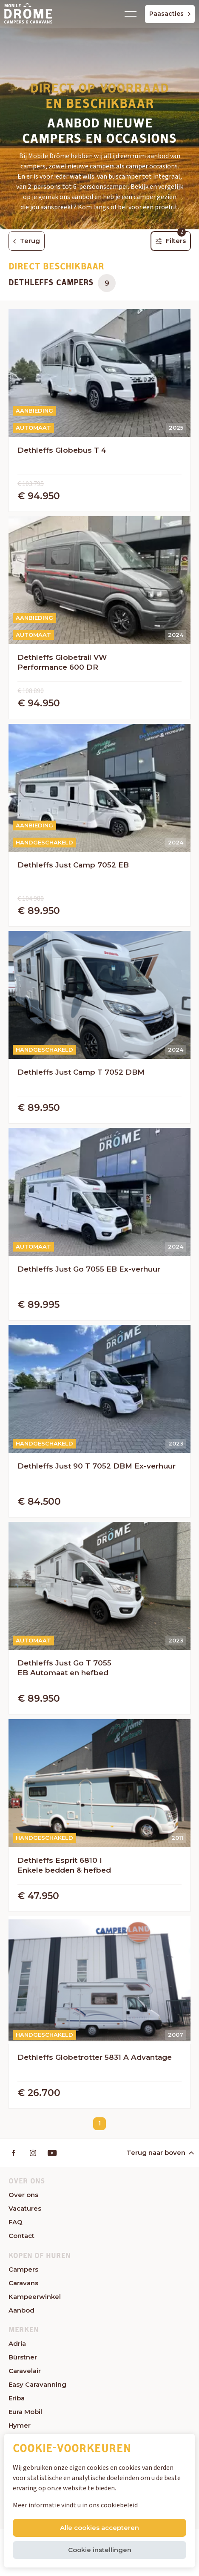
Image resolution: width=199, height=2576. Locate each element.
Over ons (23, 2195)
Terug (26, 241)
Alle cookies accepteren (99, 2528)
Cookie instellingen (99, 2550)
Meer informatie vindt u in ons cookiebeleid (75, 2505)
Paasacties (169, 13)
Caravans (23, 2283)
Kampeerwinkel (35, 2297)
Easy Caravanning (37, 2384)
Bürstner (23, 2357)
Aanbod (21, 2310)
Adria (17, 2343)
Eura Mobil (25, 2412)
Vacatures (25, 2208)
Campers (23, 2269)
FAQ (16, 2222)
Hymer (20, 2425)
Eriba (17, 2398)
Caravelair (25, 2371)
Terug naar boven (160, 2152)
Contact (21, 2236)
